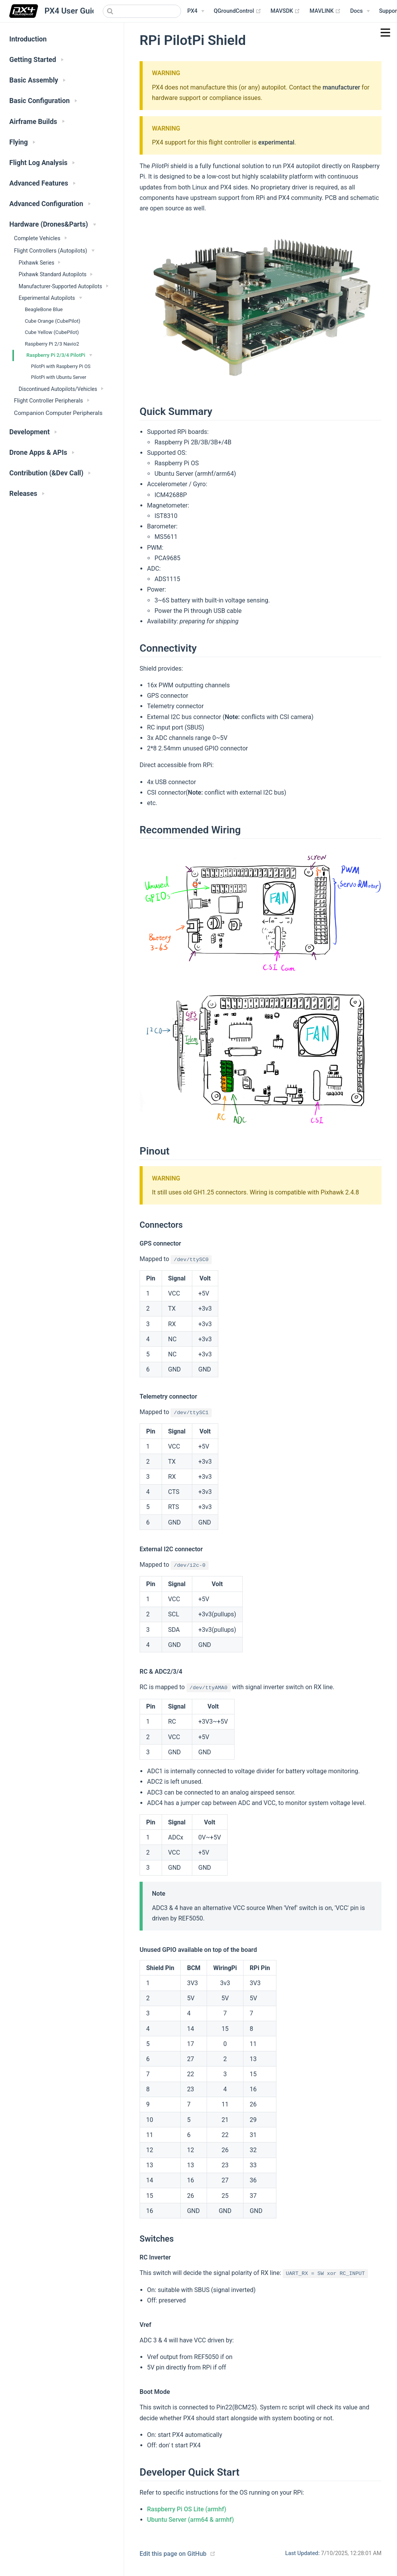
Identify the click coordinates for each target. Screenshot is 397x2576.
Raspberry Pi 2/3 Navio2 (52, 344)
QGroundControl (237, 11)
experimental (276, 142)
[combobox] (142, 11)
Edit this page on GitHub (173, 2553)
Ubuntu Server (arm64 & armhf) (190, 2519)
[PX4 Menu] (195, 11)
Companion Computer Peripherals (58, 413)
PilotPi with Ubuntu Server (58, 377)
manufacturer (341, 87)
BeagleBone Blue (44, 309)
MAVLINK (325, 11)
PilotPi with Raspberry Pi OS (60, 366)
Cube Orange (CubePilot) (52, 321)
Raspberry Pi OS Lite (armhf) (186, 2509)
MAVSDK (285, 11)
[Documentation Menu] (359, 11)
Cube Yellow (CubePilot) (52, 332)
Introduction (28, 39)
